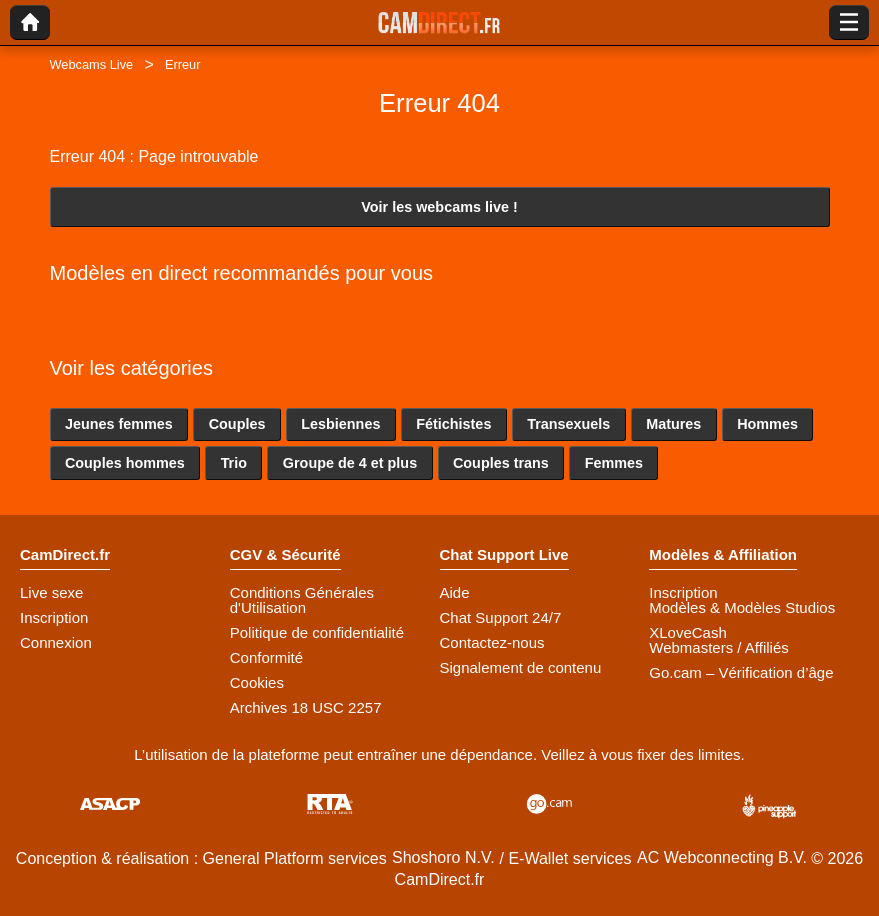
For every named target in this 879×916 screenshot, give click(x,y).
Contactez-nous (492, 642)
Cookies (257, 682)
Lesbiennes (340, 424)
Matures (673, 424)
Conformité (266, 657)
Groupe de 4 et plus (350, 463)
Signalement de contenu (521, 667)
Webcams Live (92, 64)
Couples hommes (125, 463)
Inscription (54, 617)
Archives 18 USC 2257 (306, 707)
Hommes (767, 424)
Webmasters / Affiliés (719, 647)
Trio (234, 463)
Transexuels (568, 424)
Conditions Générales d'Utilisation (302, 600)
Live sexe (51, 592)
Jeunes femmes (119, 424)
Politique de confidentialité (317, 632)
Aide (455, 592)
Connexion (56, 642)
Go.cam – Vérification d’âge (741, 672)
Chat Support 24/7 (501, 617)
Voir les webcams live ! (439, 207)
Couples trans (501, 463)
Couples (237, 424)
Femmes (614, 463)
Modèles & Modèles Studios (742, 607)
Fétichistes (453, 424)
